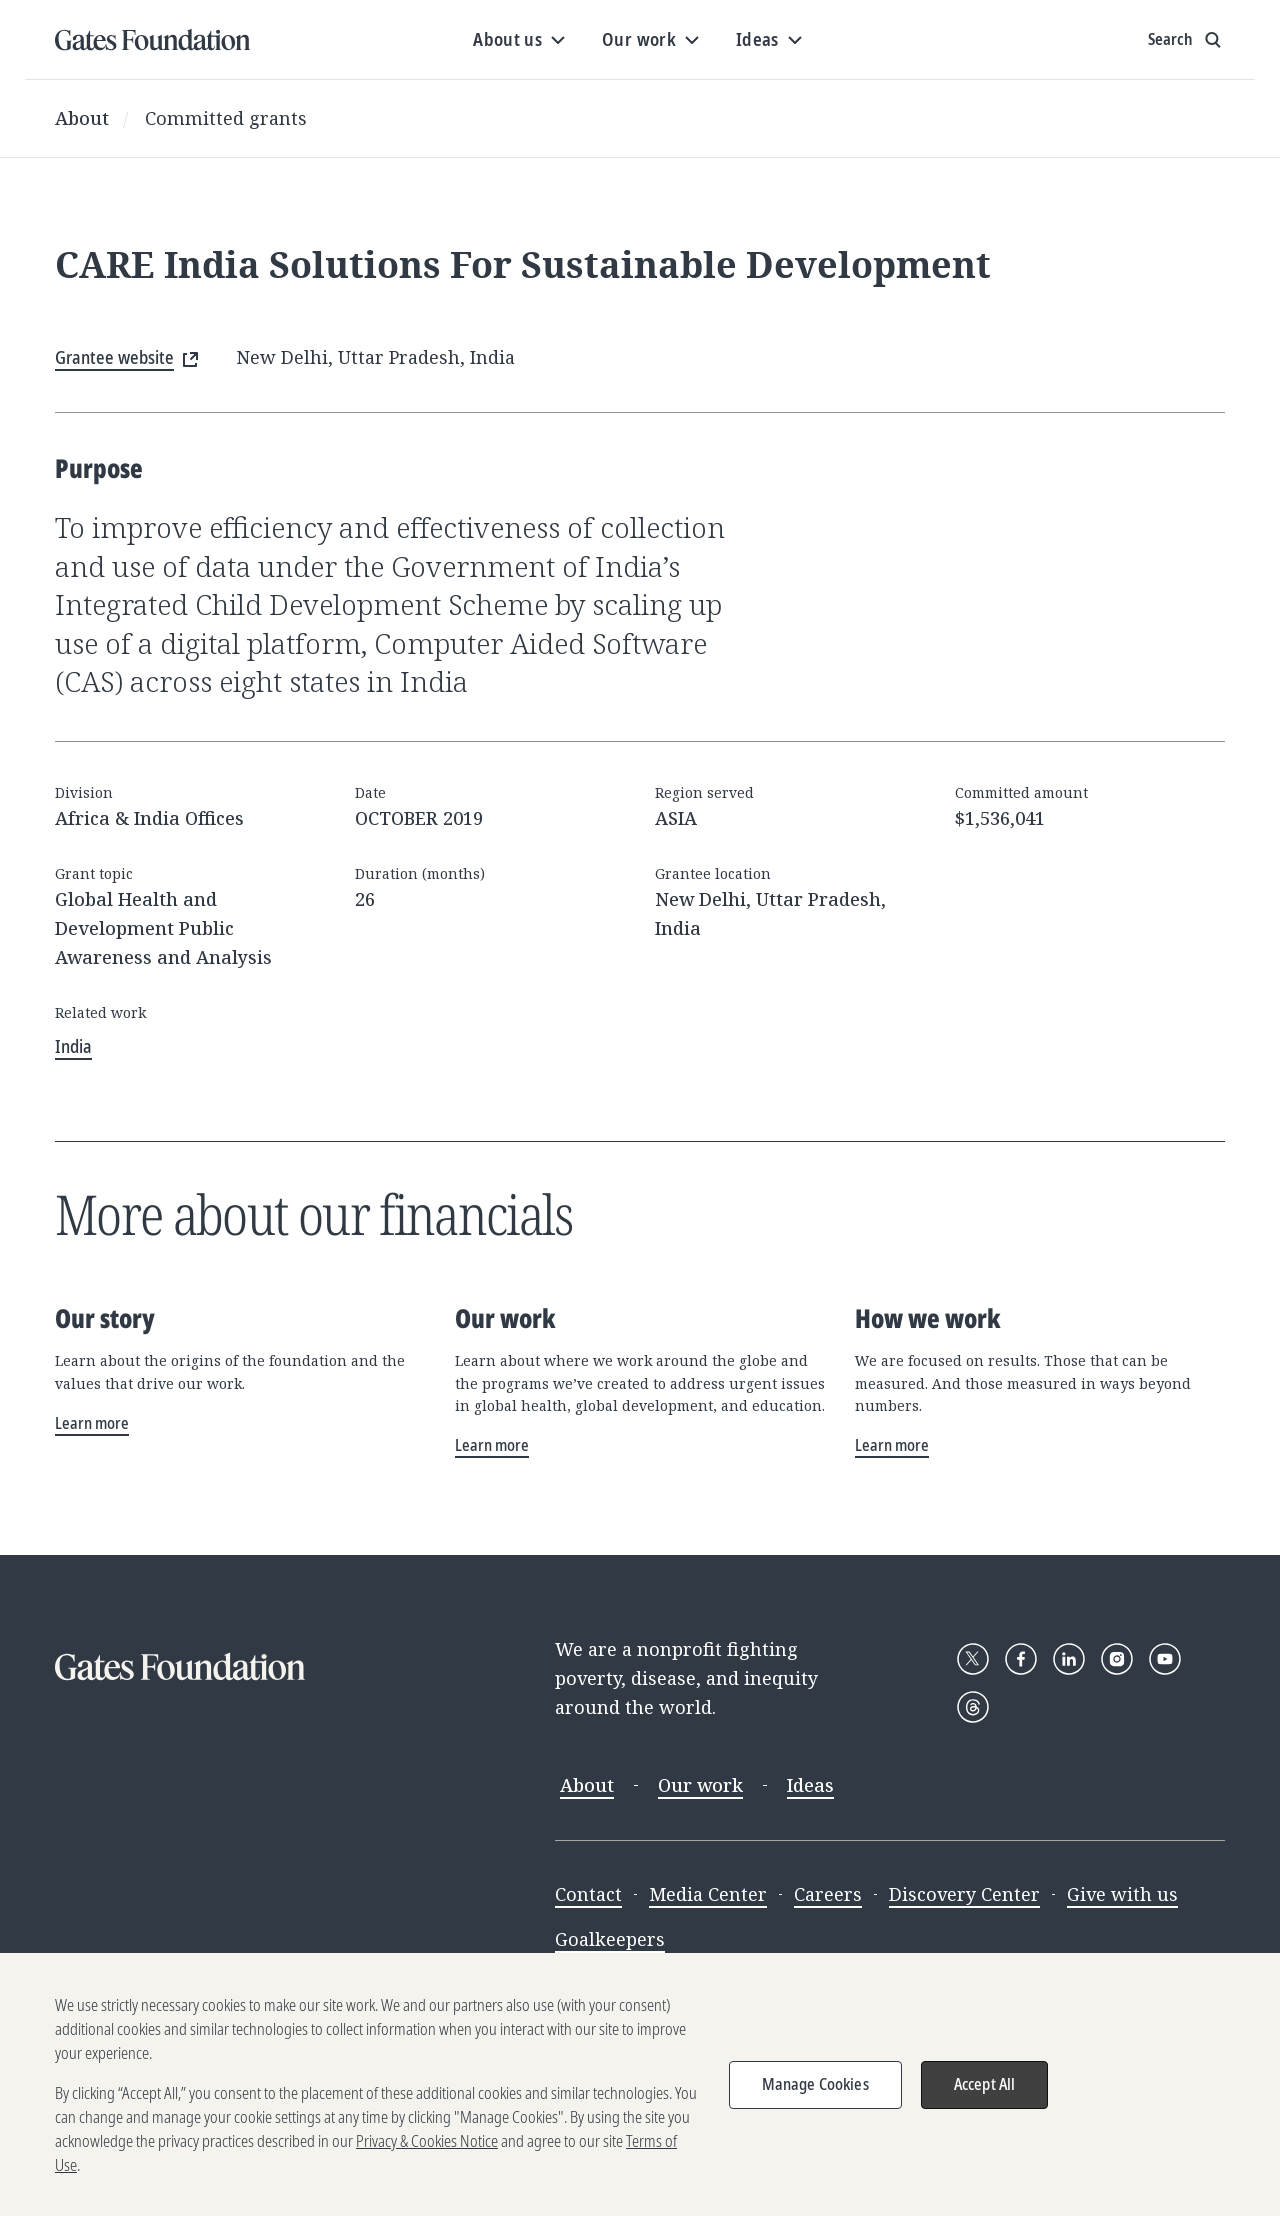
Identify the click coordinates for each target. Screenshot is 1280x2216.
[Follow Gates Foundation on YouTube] (1165, 1659)
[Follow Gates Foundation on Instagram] (1117, 1659)
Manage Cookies (815, 2098)
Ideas (810, 1785)
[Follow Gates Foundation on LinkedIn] (1069, 1659)
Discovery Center (964, 1894)
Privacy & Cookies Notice (427, 2155)
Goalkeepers (610, 1939)
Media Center (708, 1894)
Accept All (985, 2098)
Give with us (1122, 1894)
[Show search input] (1186, 40)
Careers (828, 1894)
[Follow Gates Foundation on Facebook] (1021, 1659)
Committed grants (226, 118)
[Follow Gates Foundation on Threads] (973, 1707)
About (82, 118)
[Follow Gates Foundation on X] (973, 1659)
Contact (588, 1894)
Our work (700, 1785)
